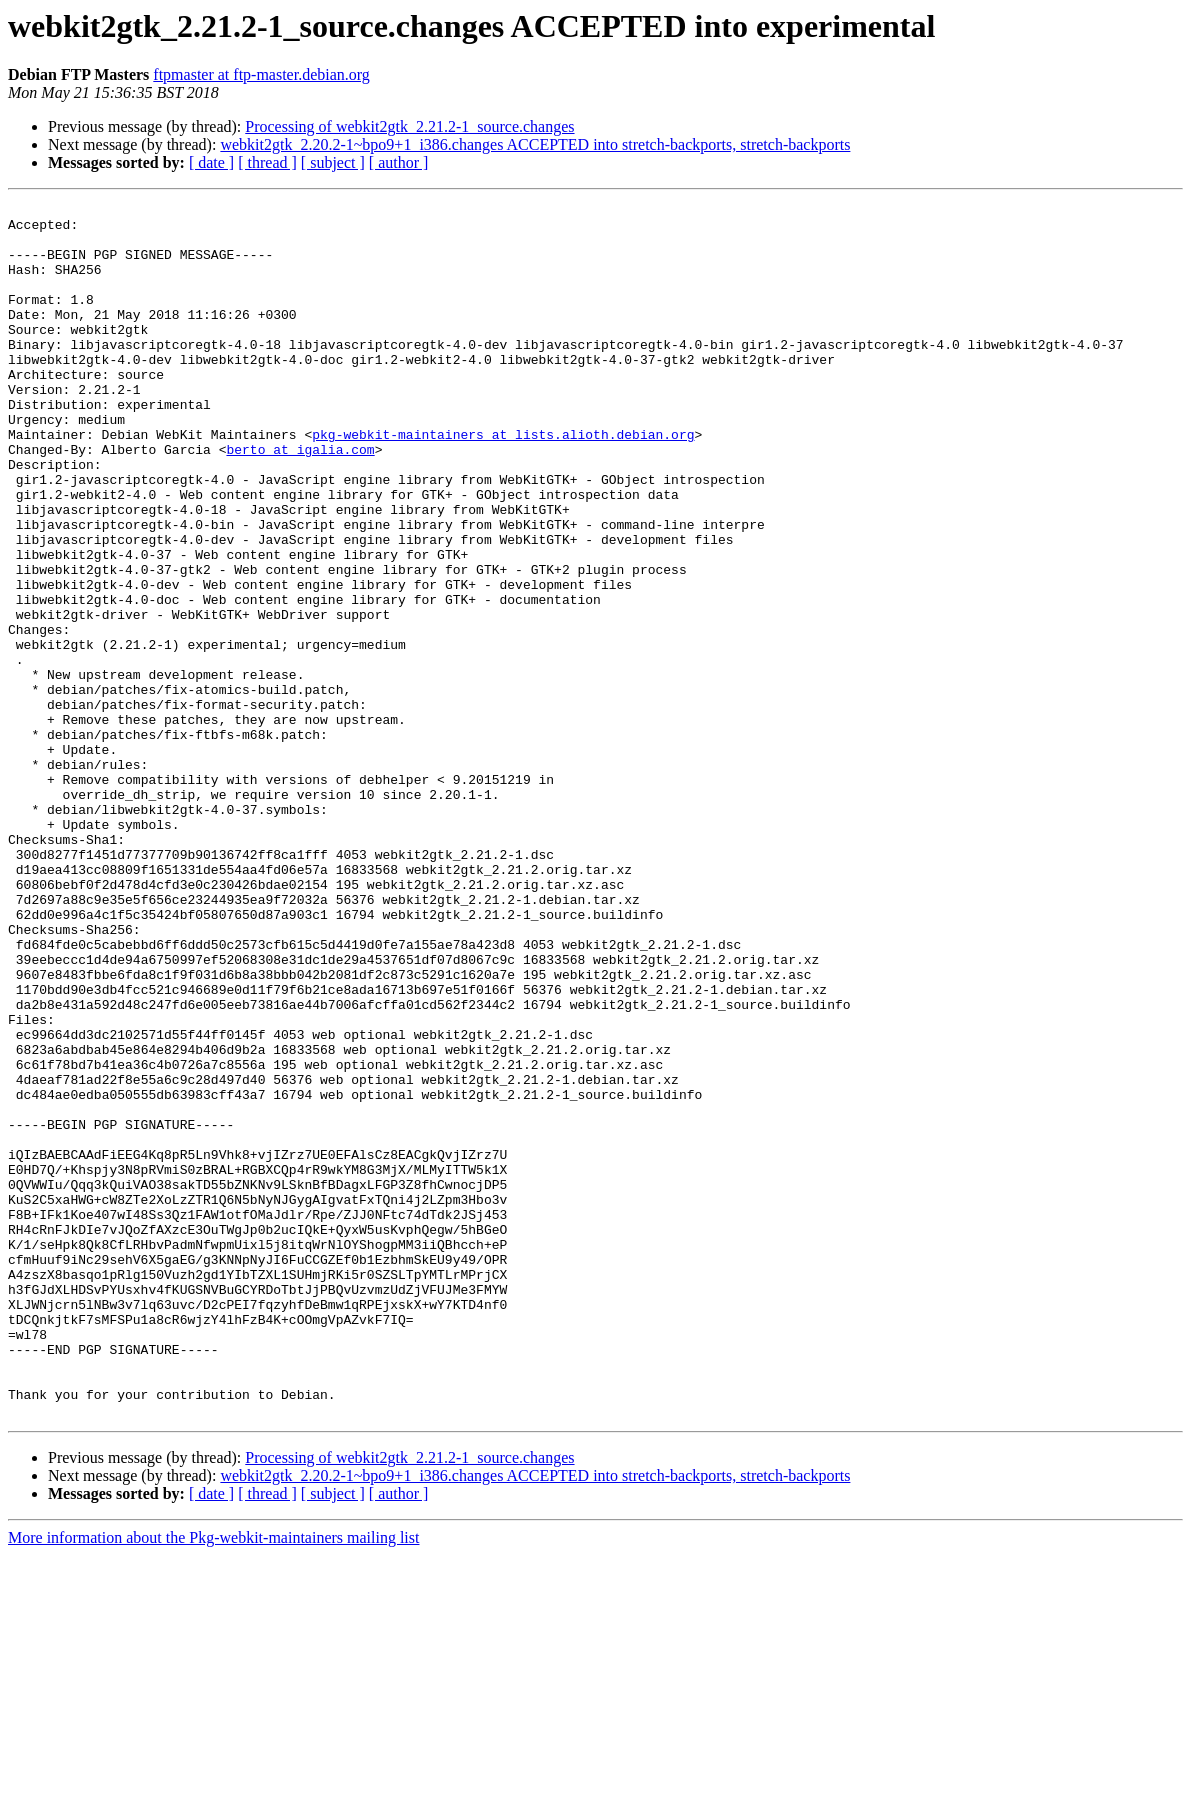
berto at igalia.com (300, 500)
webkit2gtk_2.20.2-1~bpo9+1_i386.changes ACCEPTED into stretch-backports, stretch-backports (535, 144)
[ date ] (211, 162)
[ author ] (399, 162)
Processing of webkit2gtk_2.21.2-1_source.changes (409, 126)
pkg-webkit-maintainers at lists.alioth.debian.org (503, 482)
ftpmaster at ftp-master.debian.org (261, 74)
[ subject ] (333, 162)
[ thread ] (267, 162)
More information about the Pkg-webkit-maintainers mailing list (213, 1780)
